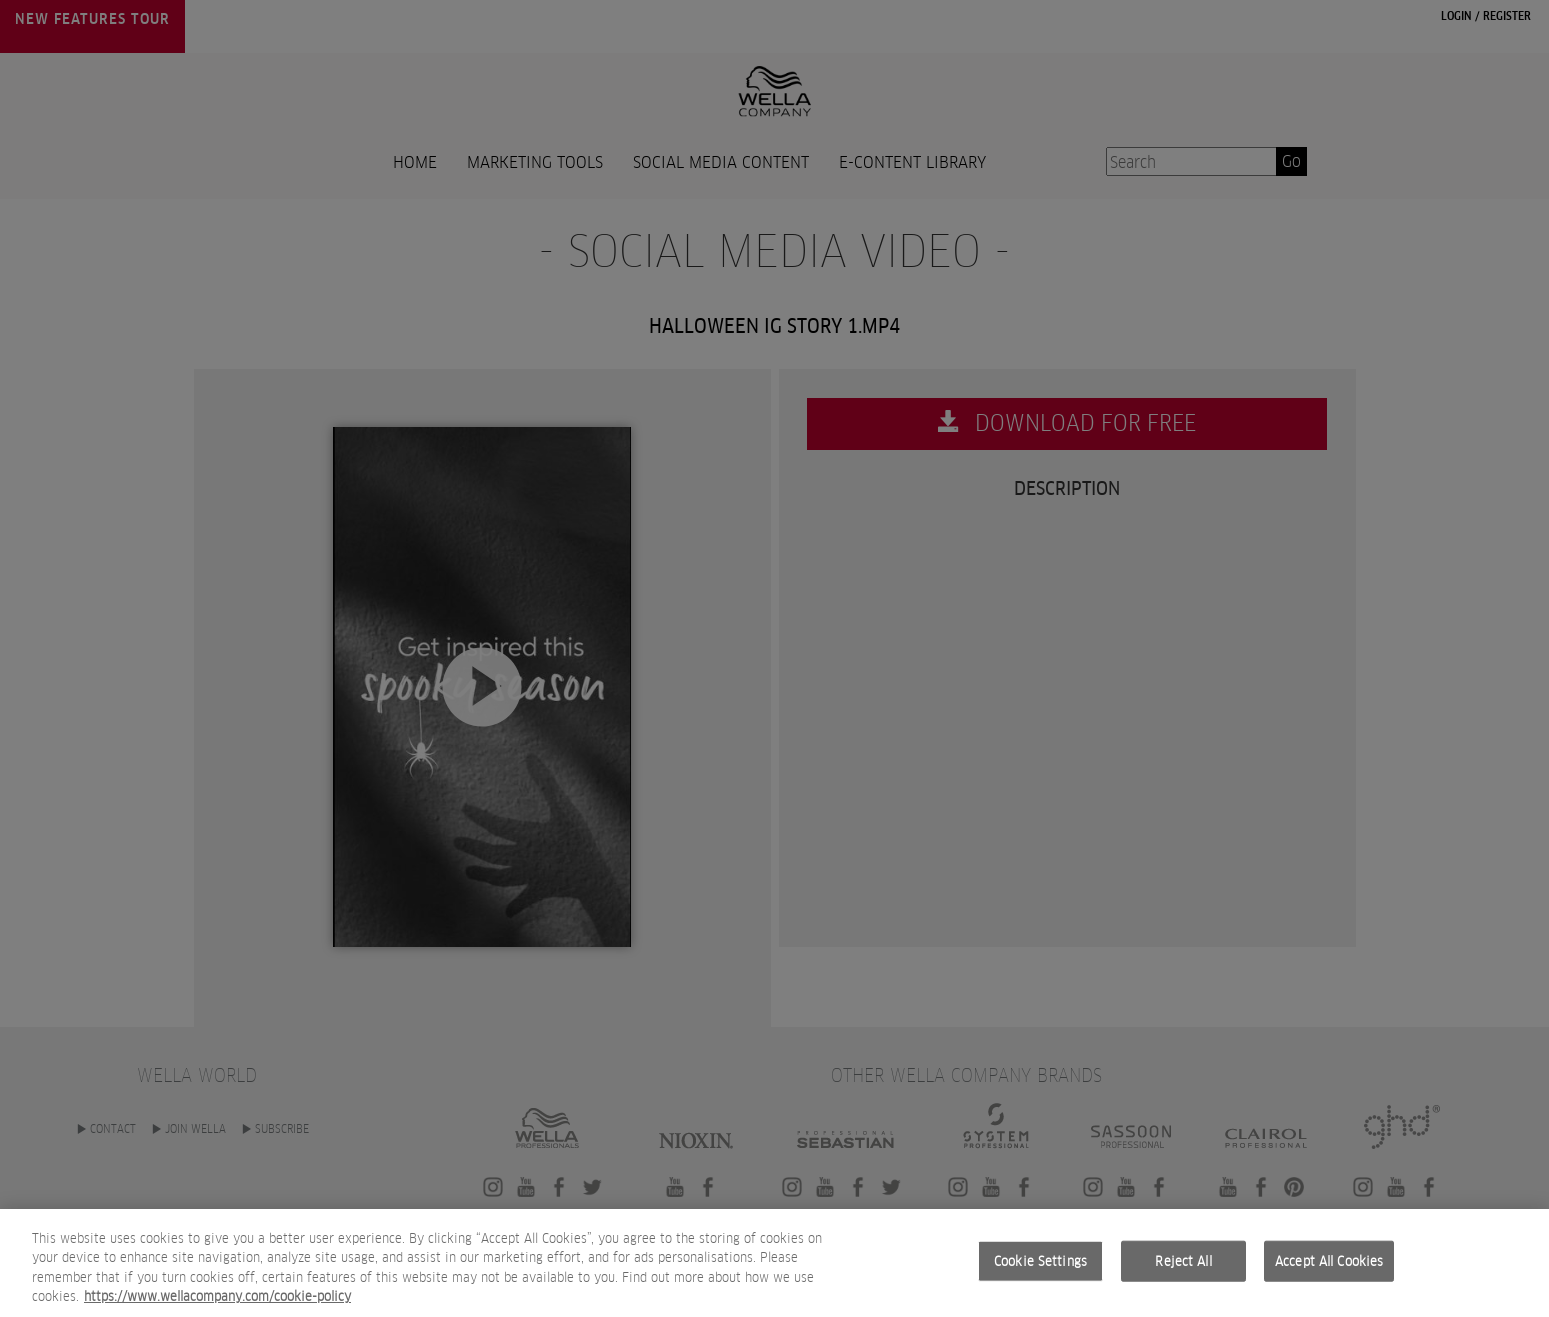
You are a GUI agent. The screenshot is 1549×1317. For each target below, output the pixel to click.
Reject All (1183, 1266)
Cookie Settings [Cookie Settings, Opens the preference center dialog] (1040, 1266)
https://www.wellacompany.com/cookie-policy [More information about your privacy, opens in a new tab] (217, 1302)
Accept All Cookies (1329, 1266)
